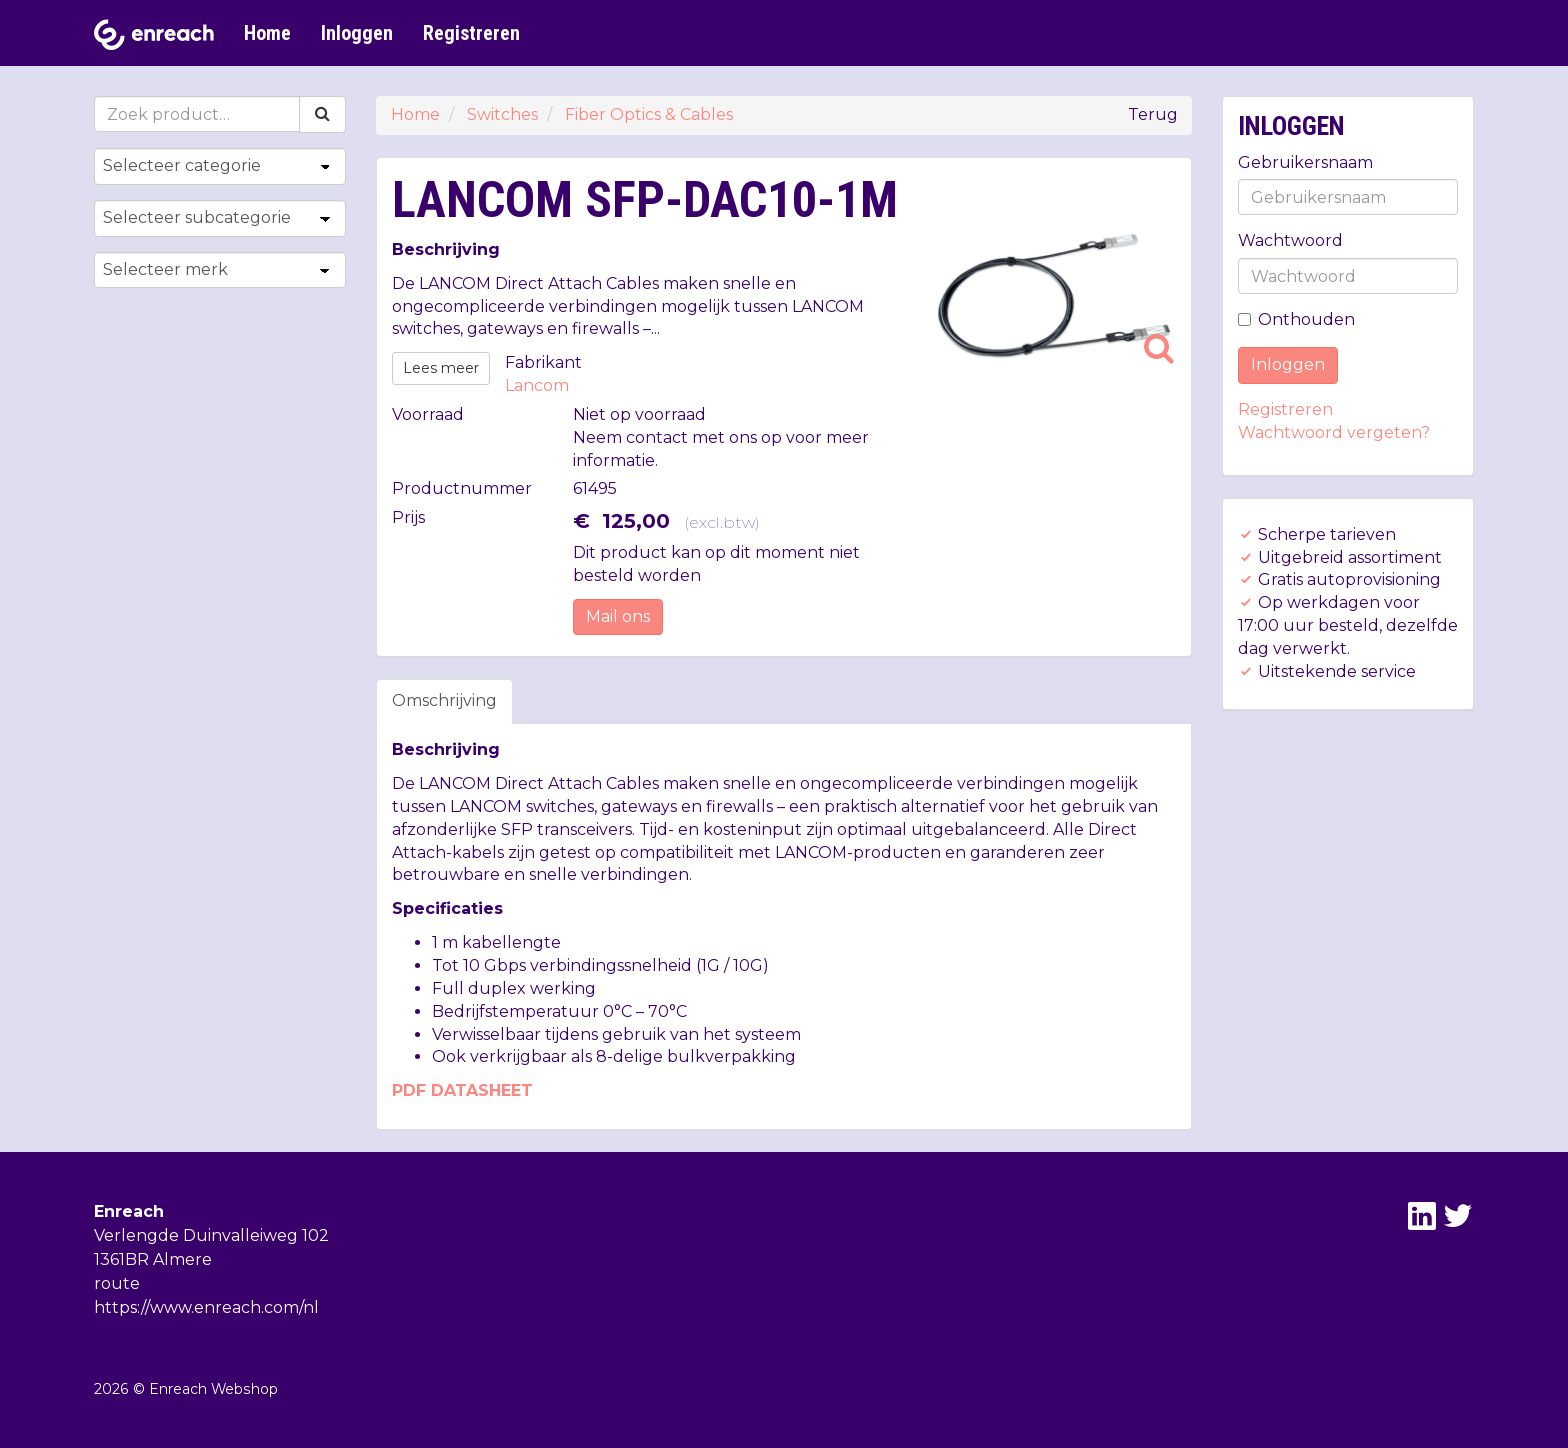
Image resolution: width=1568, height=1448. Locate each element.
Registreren (471, 33)
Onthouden (1296, 319)
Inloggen (357, 33)
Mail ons (618, 616)
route (117, 1283)
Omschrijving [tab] (444, 700)
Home (267, 33)
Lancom (537, 385)
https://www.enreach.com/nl (206, 1307)
